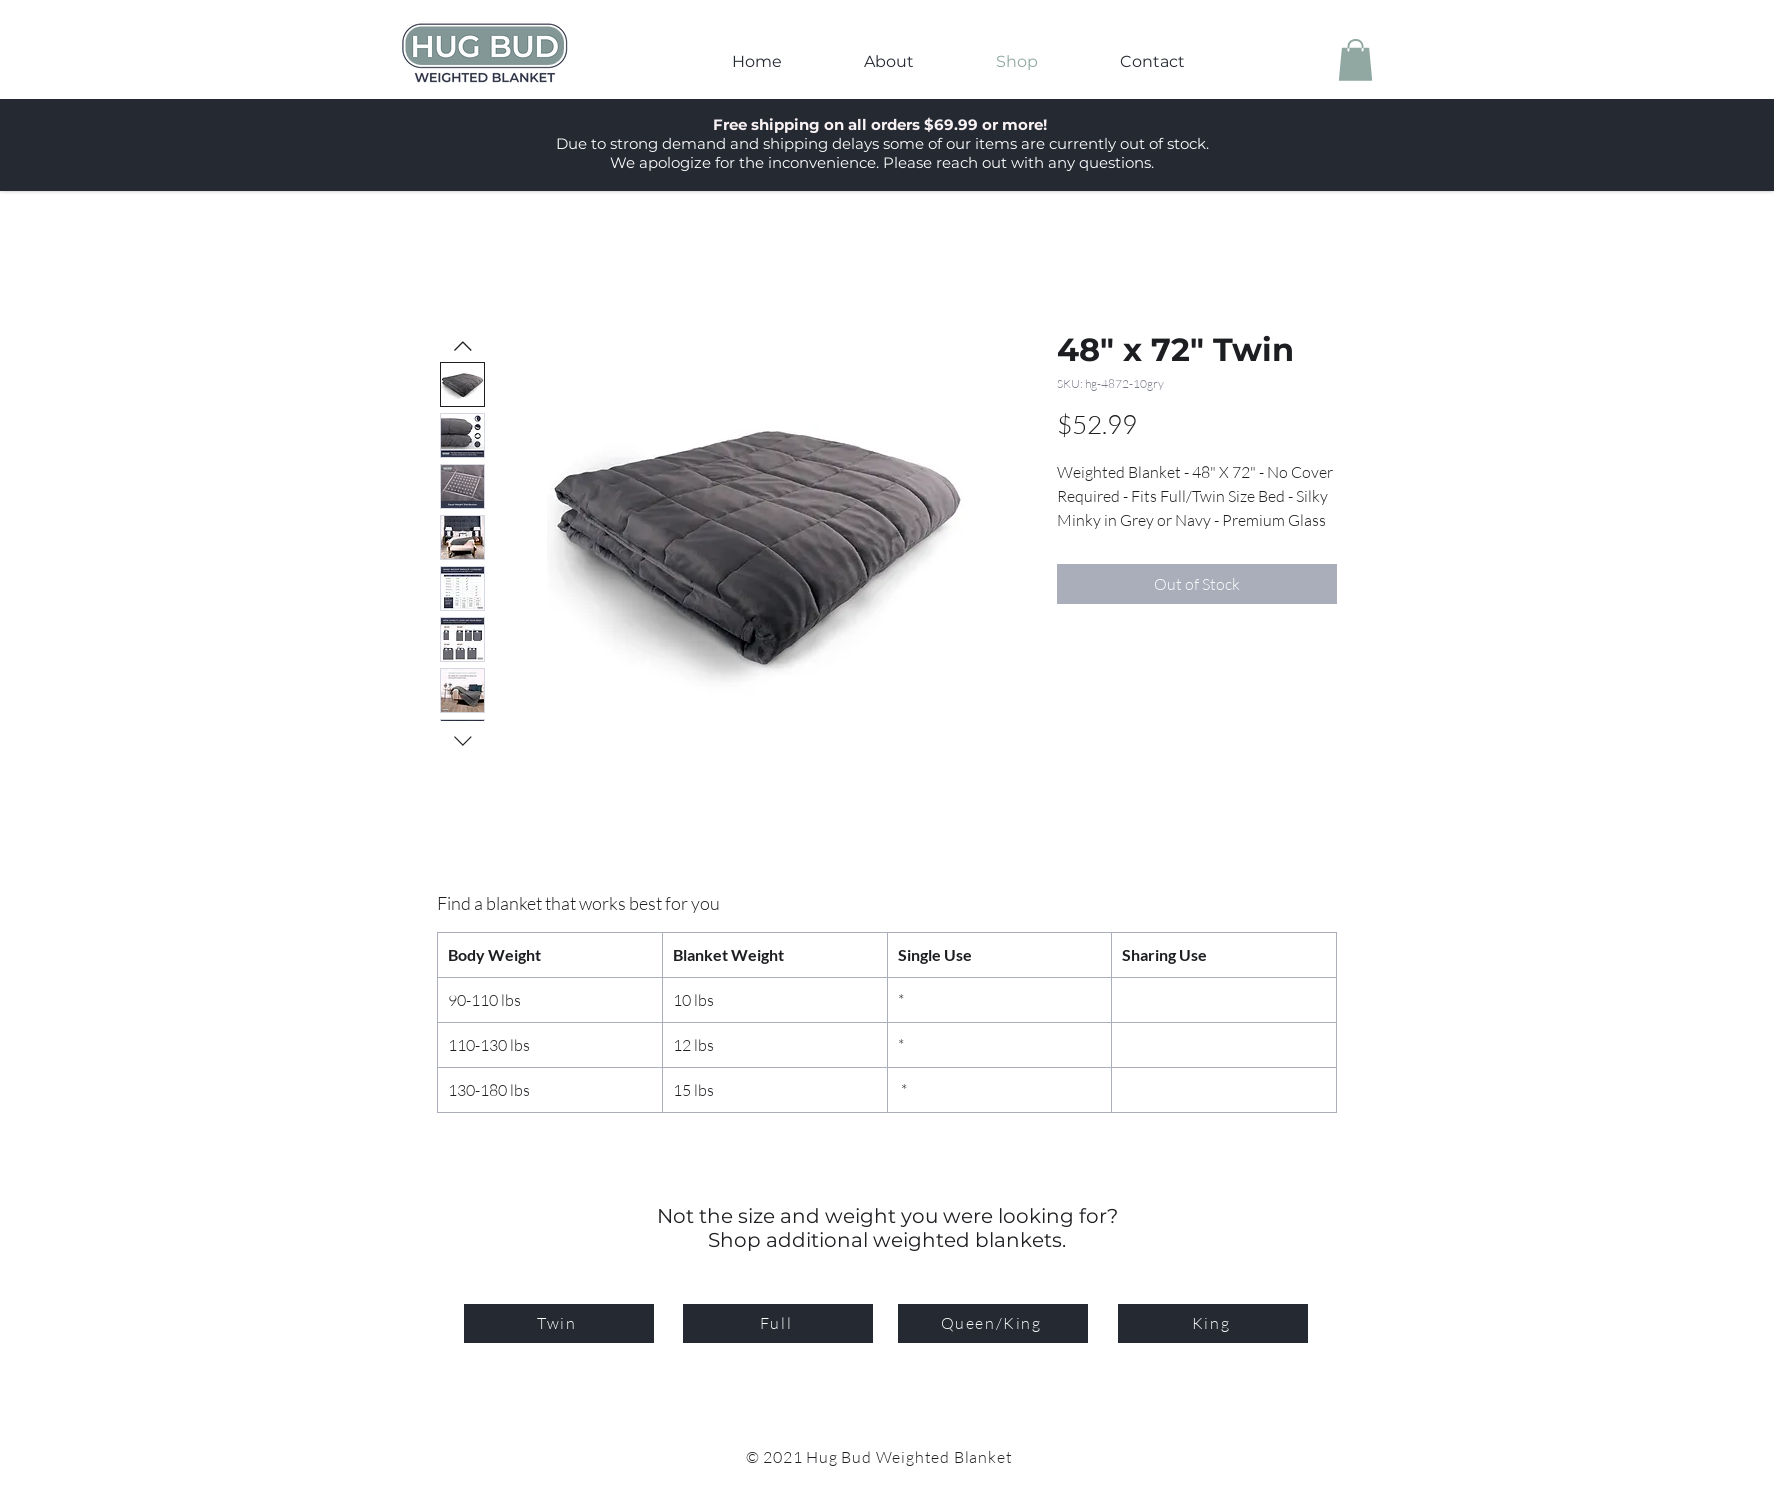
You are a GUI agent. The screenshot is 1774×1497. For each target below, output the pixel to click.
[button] (1355, 60)
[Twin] (559, 1323)
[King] (1213, 1323)
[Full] (778, 1323)
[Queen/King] (993, 1323)
